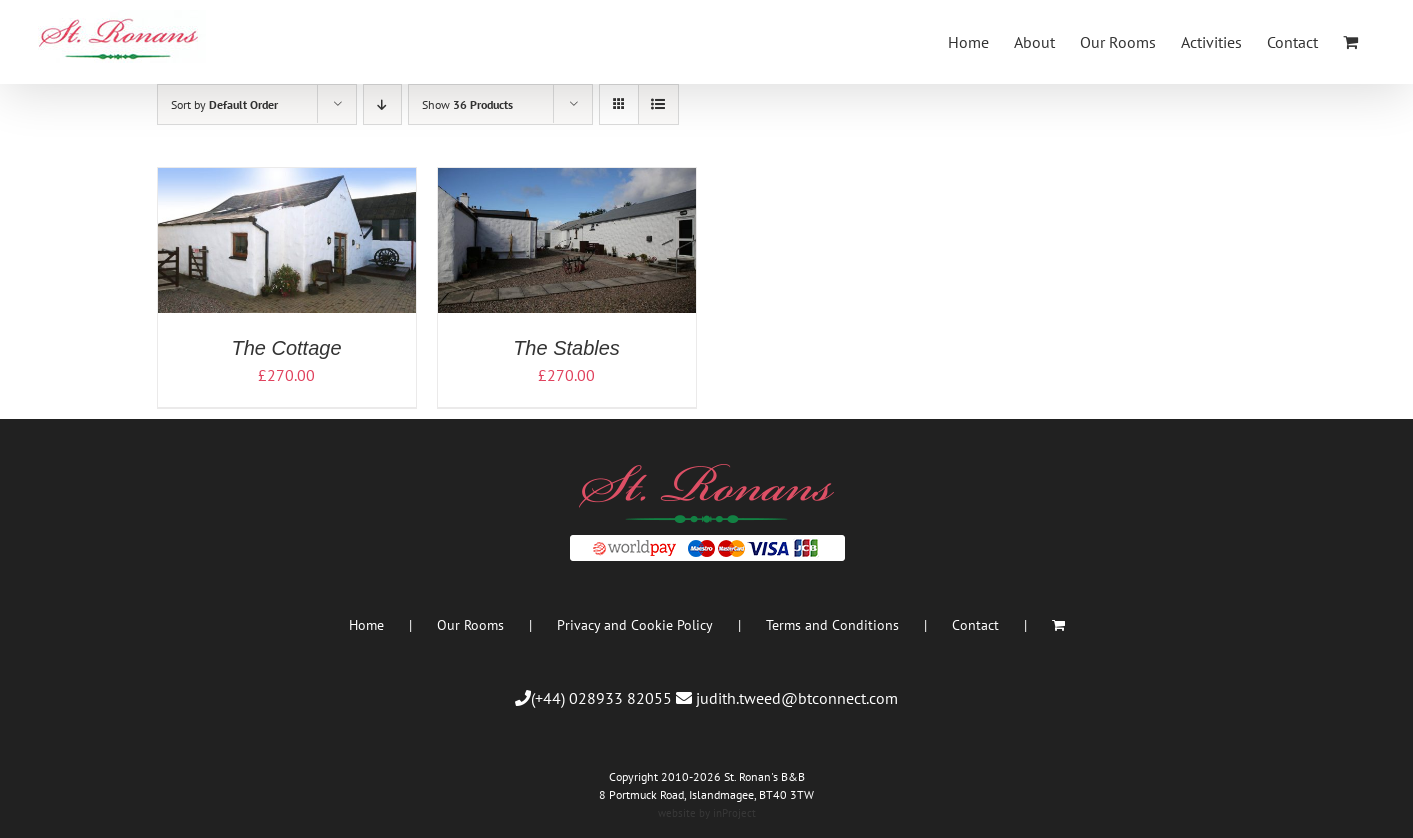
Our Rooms (470, 625)
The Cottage (286, 348)
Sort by (224, 104)
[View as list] (658, 104)
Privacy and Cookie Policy (635, 625)
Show (467, 104)
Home (366, 625)
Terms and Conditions (832, 625)
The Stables (566, 348)
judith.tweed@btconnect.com (797, 698)
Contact (975, 625)
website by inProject (707, 813)
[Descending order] (382, 104)
